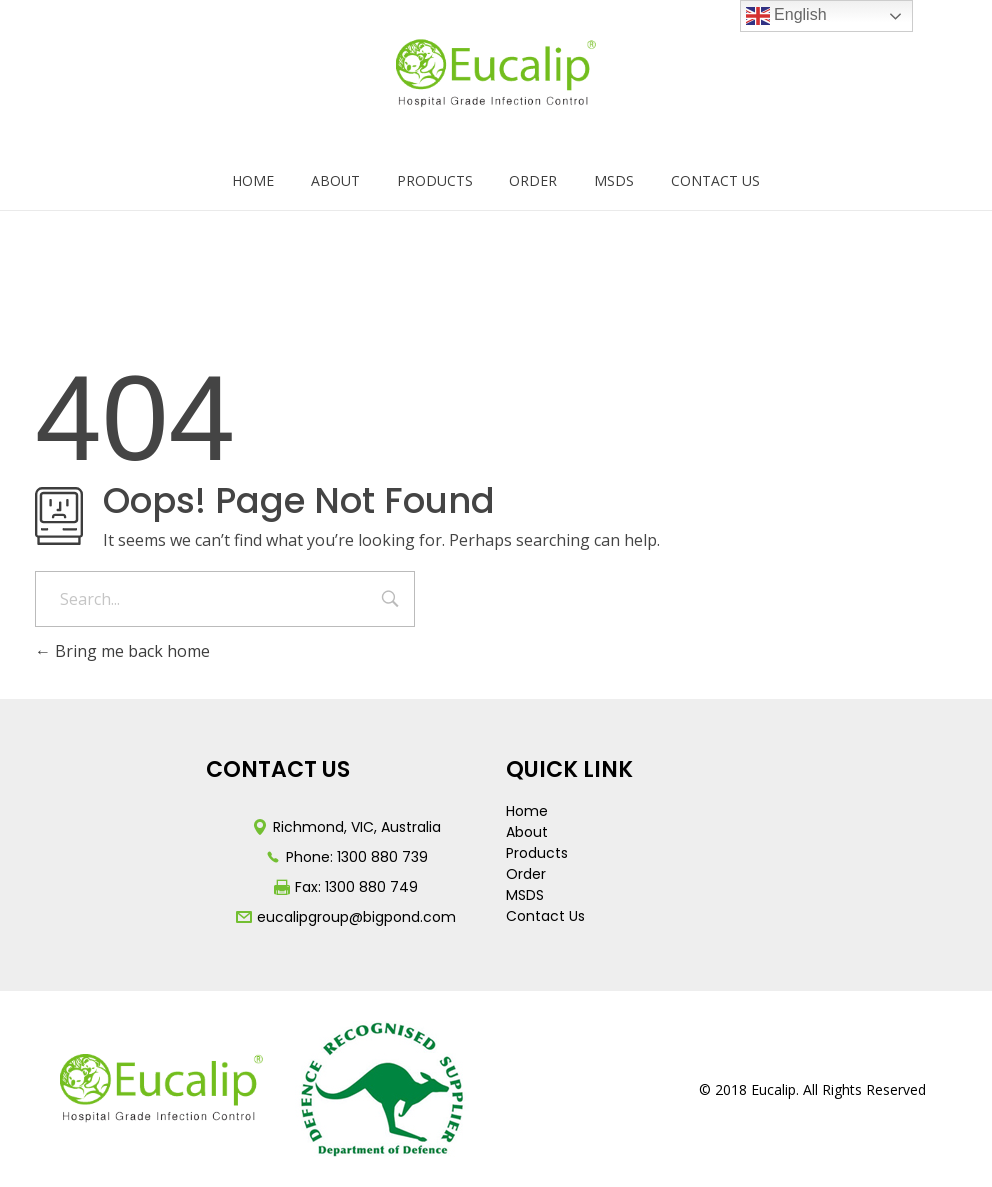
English (786, 16)
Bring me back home (122, 651)
